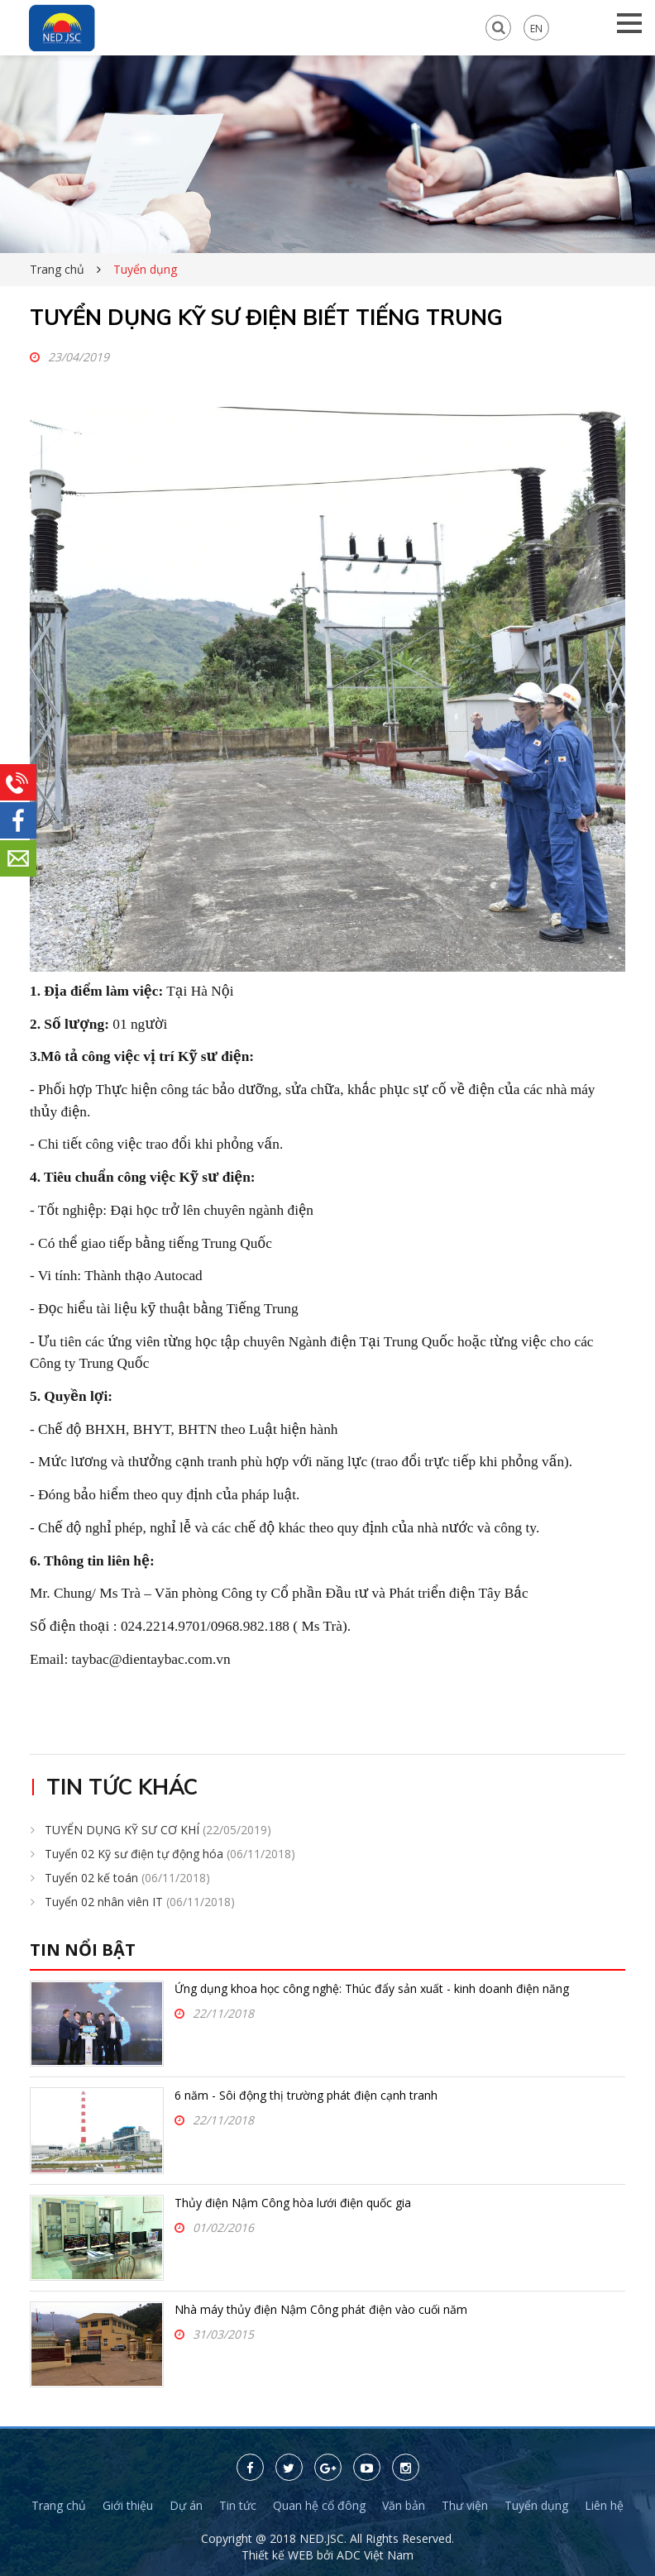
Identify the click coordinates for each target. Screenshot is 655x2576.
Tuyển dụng (536, 2505)
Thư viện (465, 2505)
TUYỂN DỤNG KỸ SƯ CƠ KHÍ (158, 1830)
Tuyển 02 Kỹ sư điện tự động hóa (170, 1854)
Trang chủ (57, 269)
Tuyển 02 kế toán (127, 1877)
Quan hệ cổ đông (319, 2505)
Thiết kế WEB (279, 2555)
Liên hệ (604, 2505)
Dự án (186, 2505)
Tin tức (237, 2505)
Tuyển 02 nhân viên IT (140, 1901)
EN (536, 28)
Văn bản (403, 2505)
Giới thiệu (128, 2505)
